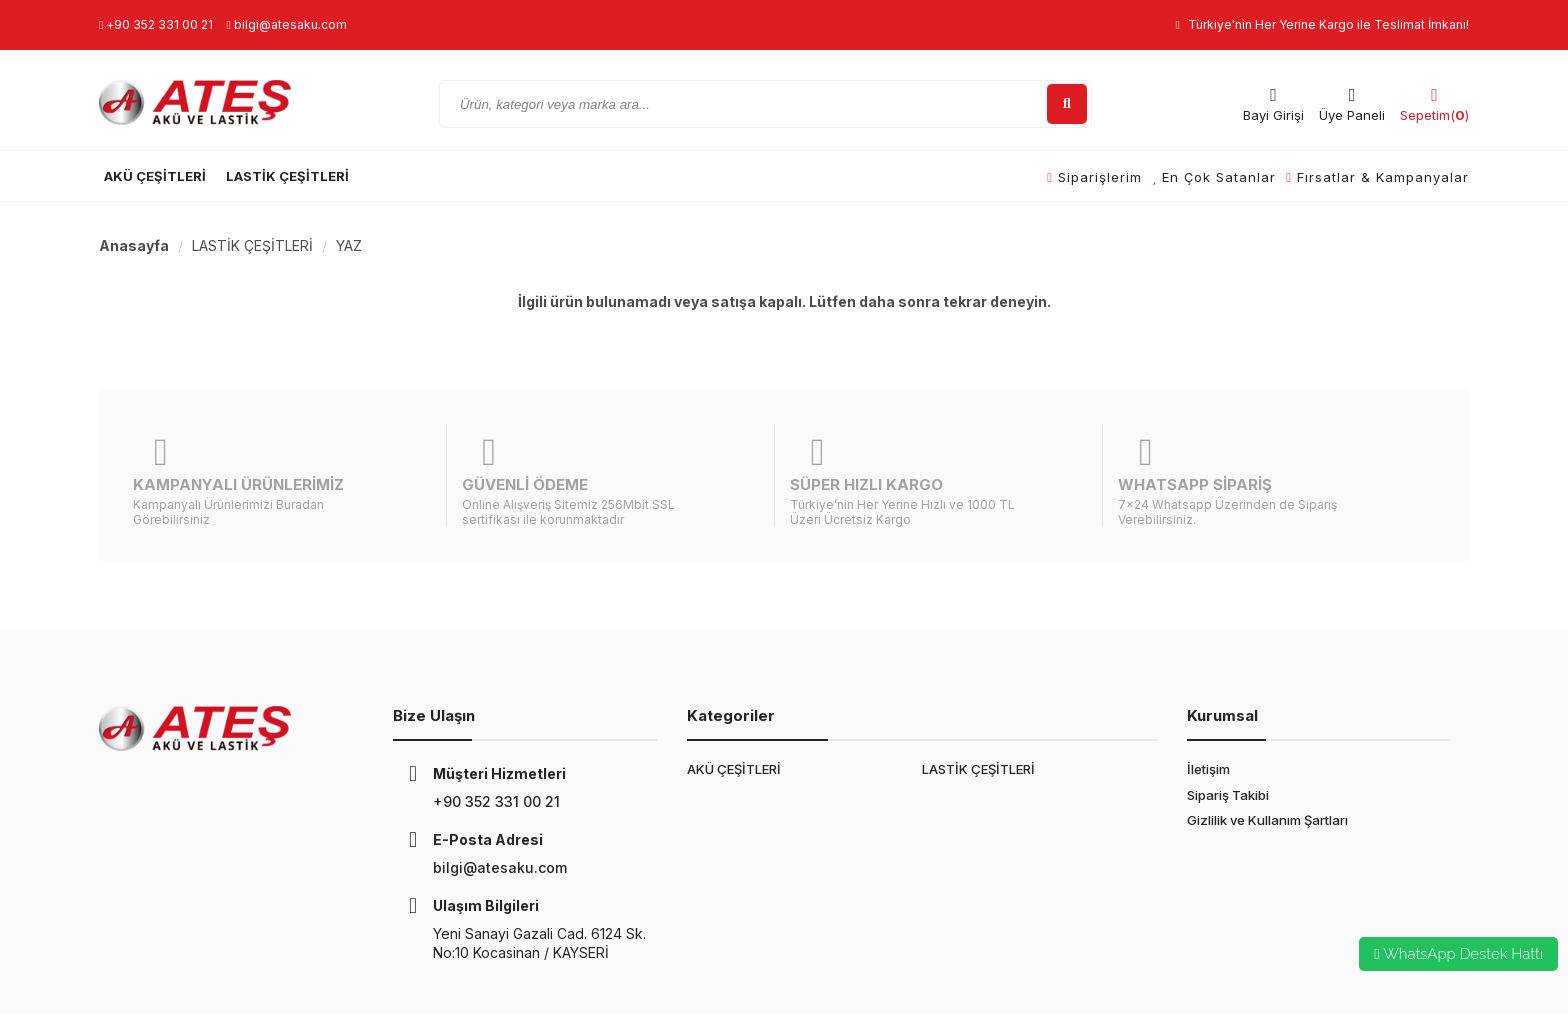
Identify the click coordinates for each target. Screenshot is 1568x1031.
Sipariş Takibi (1228, 746)
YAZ (349, 245)
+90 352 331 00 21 (156, 24)
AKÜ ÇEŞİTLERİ (155, 176)
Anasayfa (134, 245)
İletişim (1208, 721)
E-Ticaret (540, 997)
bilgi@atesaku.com (286, 24)
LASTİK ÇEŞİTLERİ (287, 176)
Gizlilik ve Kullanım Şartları (1267, 771)
